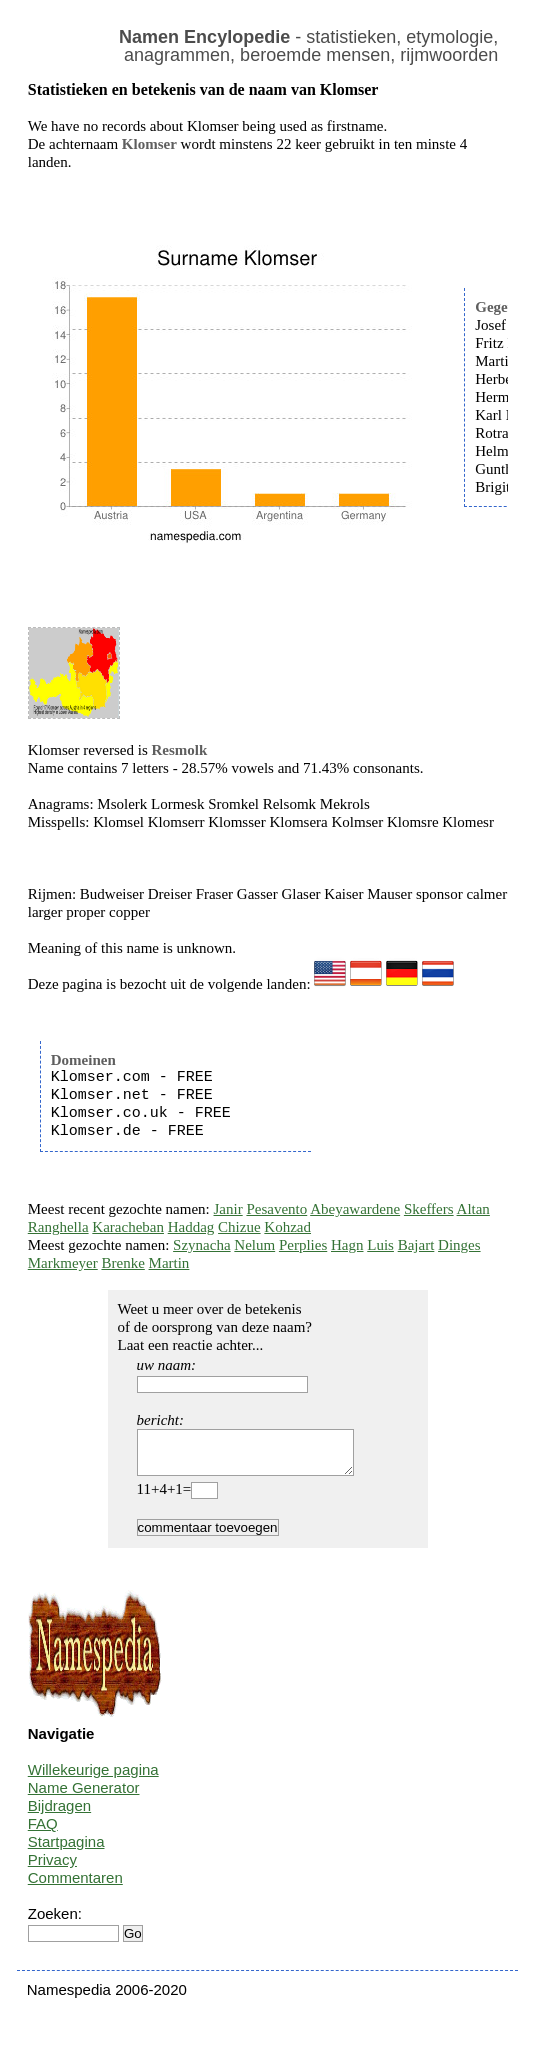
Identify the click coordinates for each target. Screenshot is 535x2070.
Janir (228, 1209)
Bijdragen (59, 1814)
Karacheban (128, 1227)
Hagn (347, 1245)
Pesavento (276, 1209)
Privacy (52, 1868)
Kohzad (287, 1227)
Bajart (416, 1245)
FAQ (43, 1832)
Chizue (239, 1227)
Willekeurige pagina (93, 1778)
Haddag (191, 1227)
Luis (380, 1245)
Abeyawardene (355, 1209)
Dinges (459, 1245)
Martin (169, 1263)
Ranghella (58, 1227)
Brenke (122, 1263)
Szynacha (201, 1245)
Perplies (303, 1245)
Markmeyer (63, 1263)
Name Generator (84, 1796)
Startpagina (66, 1850)
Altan (473, 1209)
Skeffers (429, 1209)
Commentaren (75, 1886)
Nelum (254, 1245)
